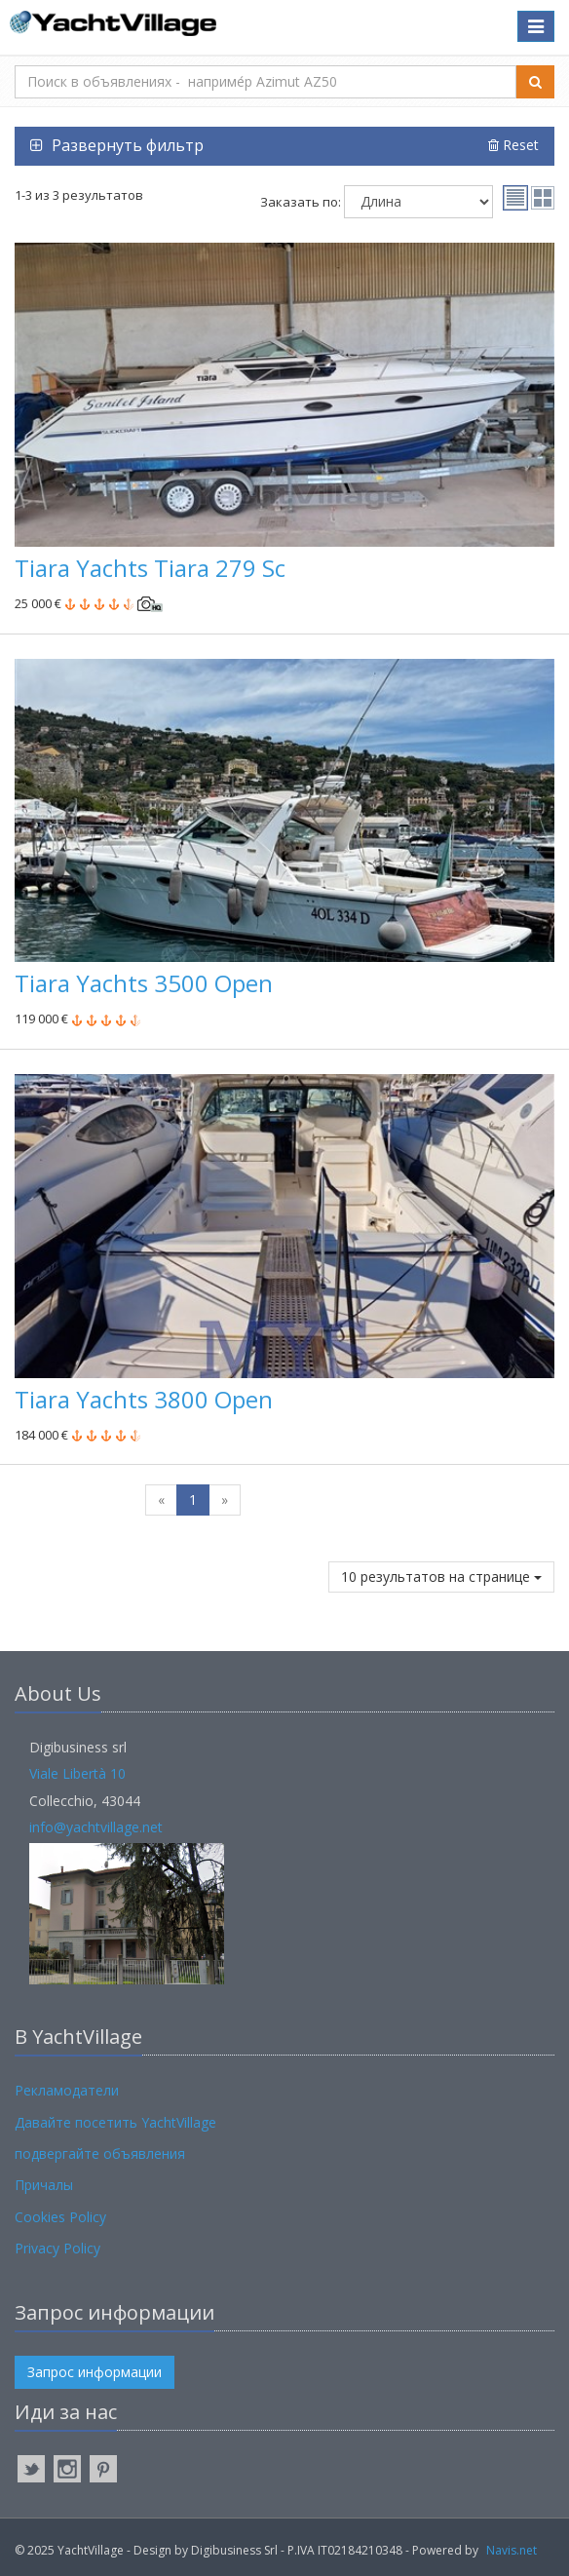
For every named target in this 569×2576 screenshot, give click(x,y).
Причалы (44, 2184)
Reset (513, 144)
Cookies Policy (60, 2217)
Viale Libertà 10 (77, 1773)
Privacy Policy (57, 2248)
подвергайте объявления (100, 2153)
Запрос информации (94, 2372)
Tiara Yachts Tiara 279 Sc (150, 568)
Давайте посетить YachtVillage (115, 2122)
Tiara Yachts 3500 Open (144, 983)
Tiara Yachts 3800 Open (144, 1399)
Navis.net (511, 2550)
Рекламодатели (67, 2090)
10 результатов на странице (441, 1576)
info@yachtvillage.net (96, 1827)
